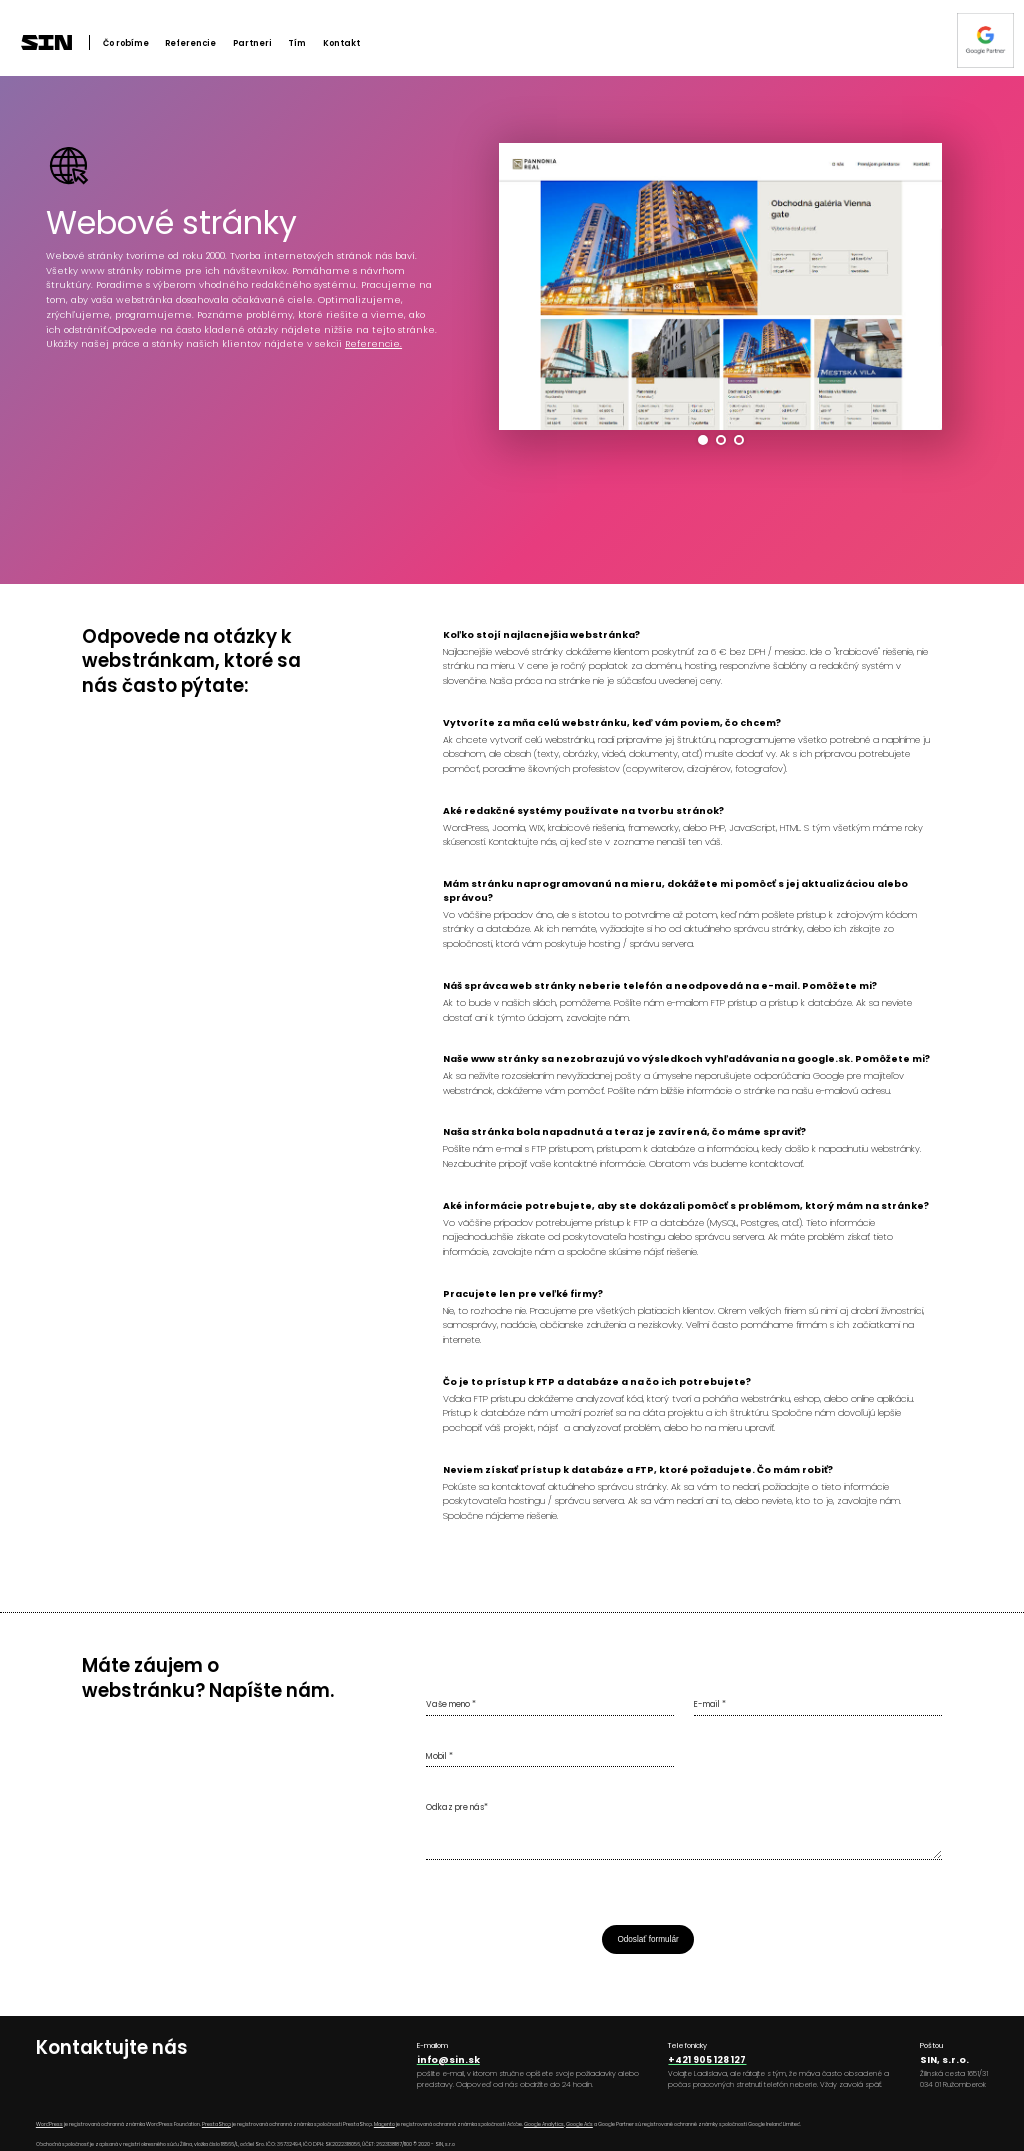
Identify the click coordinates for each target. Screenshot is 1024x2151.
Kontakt (341, 43)
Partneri (252, 43)
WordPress (49, 2124)
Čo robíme (126, 43)
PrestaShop (216, 2124)
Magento (384, 2124)
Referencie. (373, 343)
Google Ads (579, 2124)
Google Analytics (544, 2124)
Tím (297, 43)
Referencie (190, 43)
